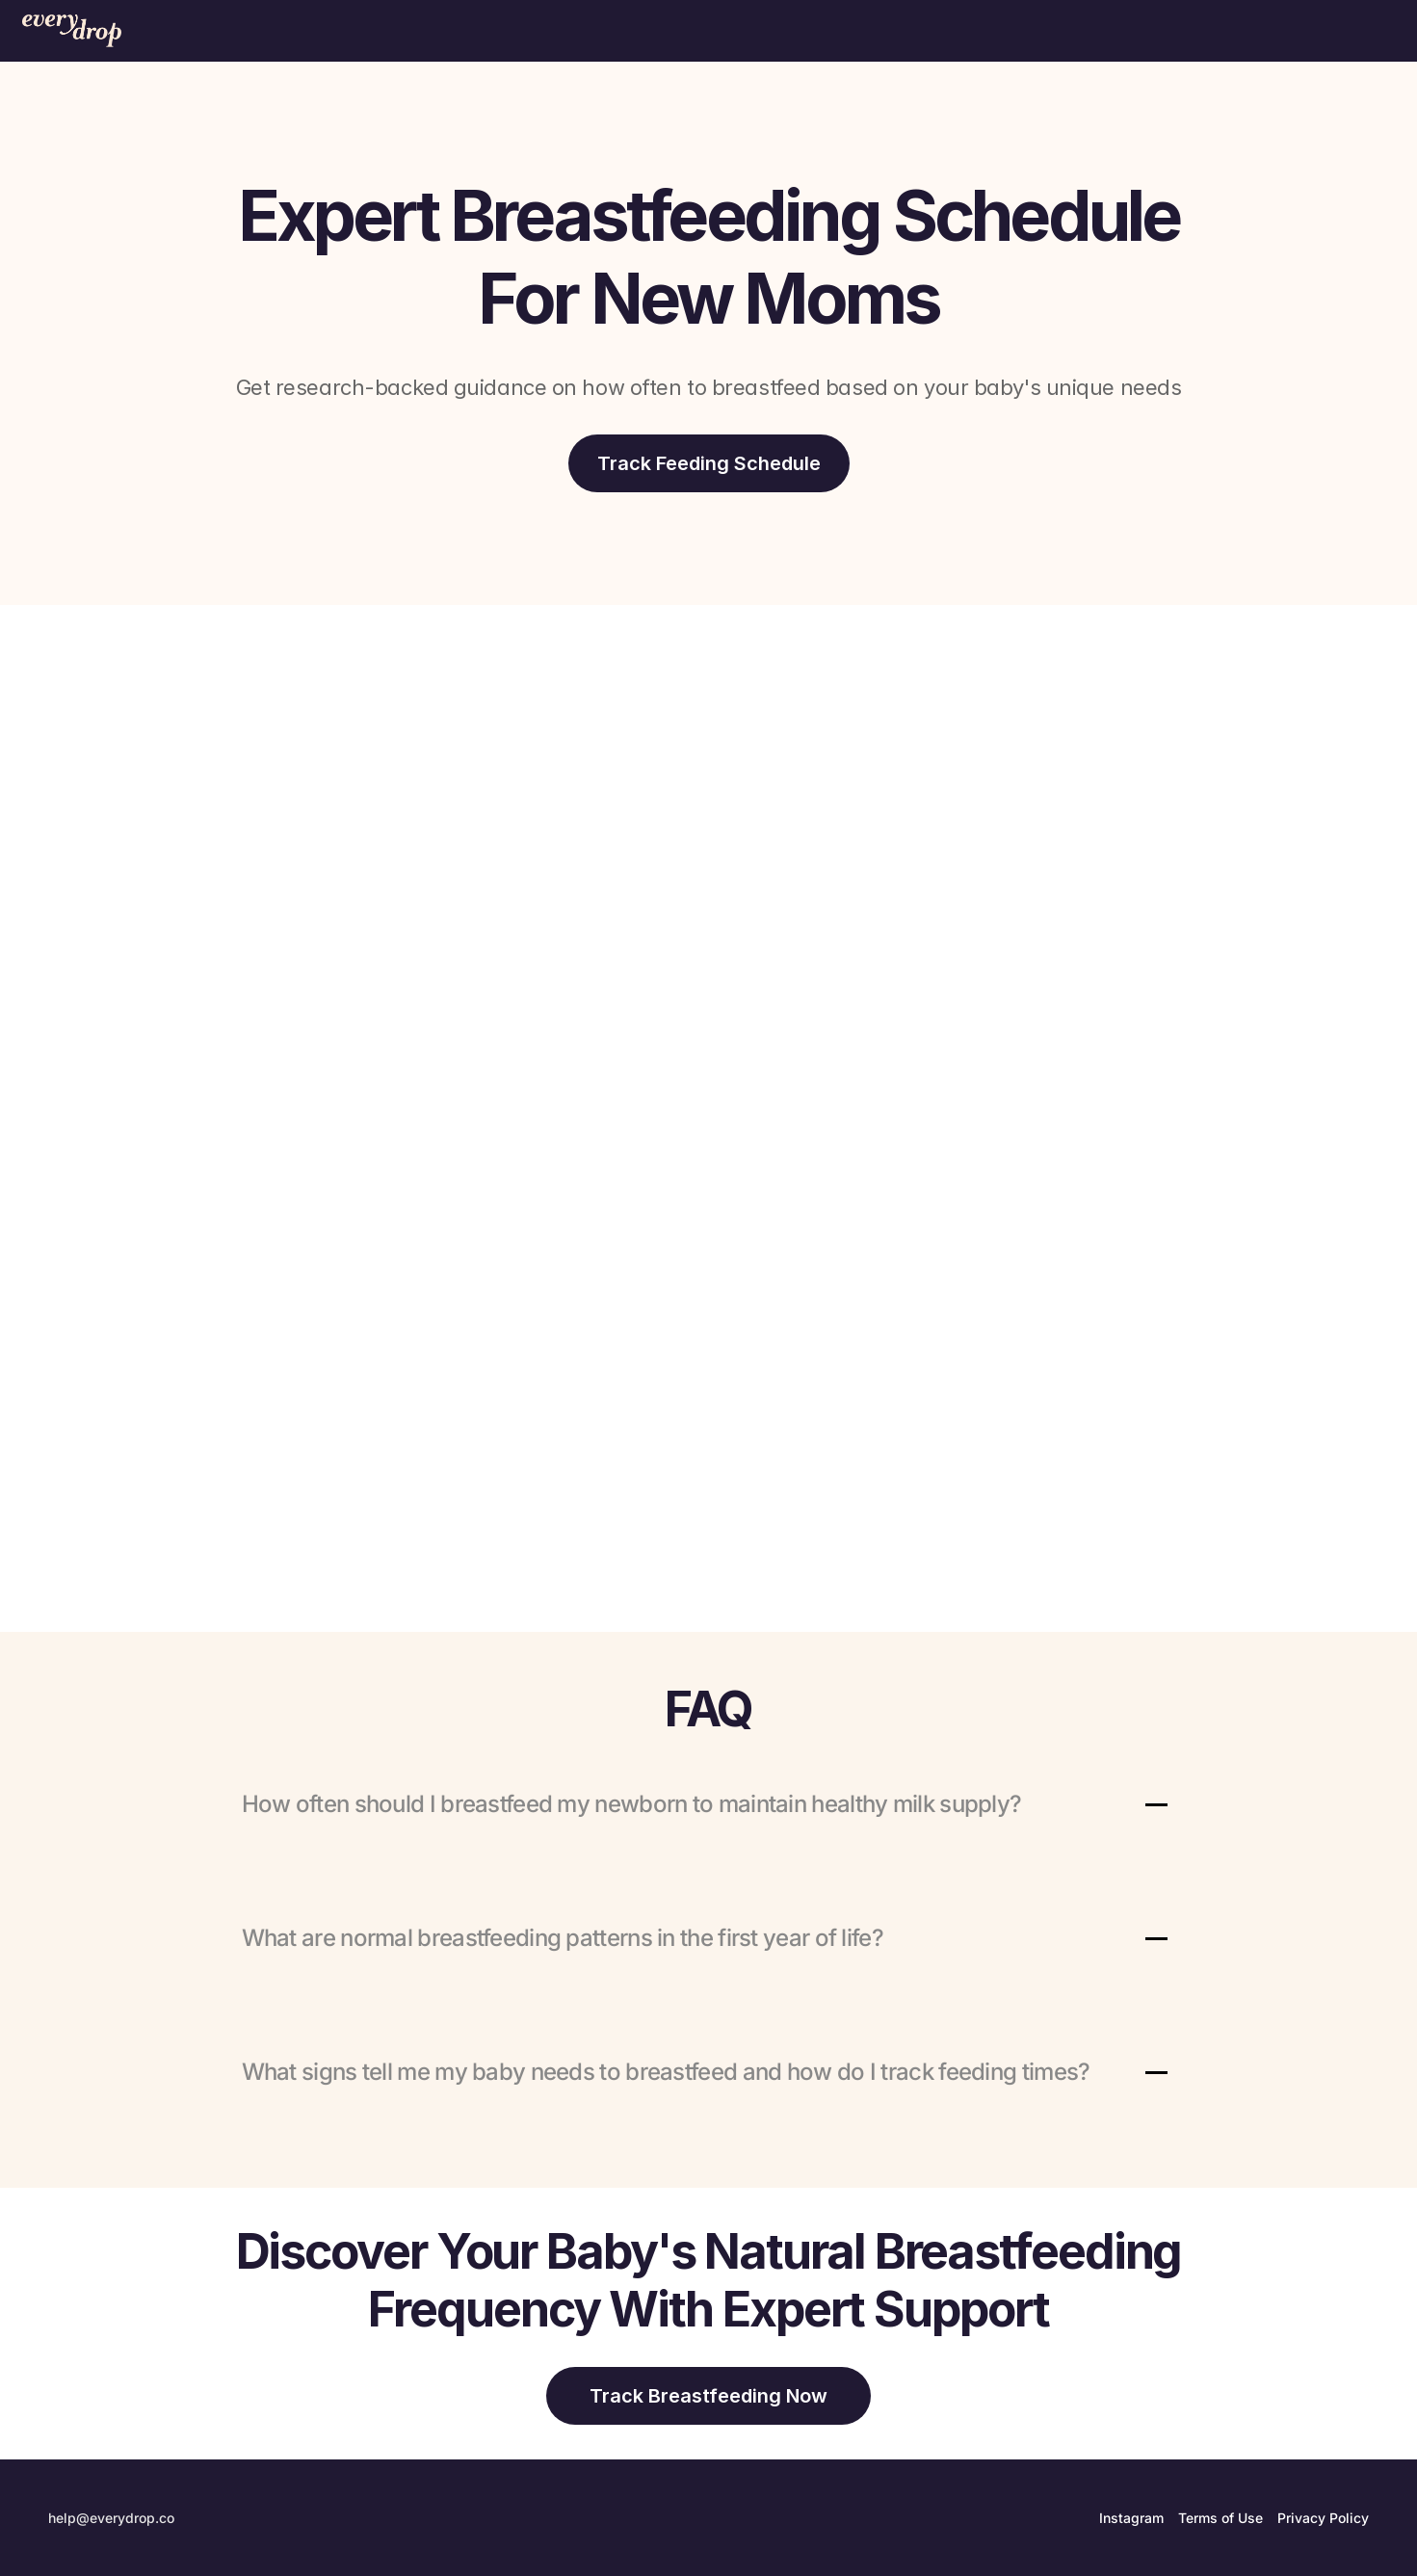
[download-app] (709, 463)
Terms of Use (1220, 2518)
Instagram (1131, 2518)
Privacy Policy (1323, 2518)
